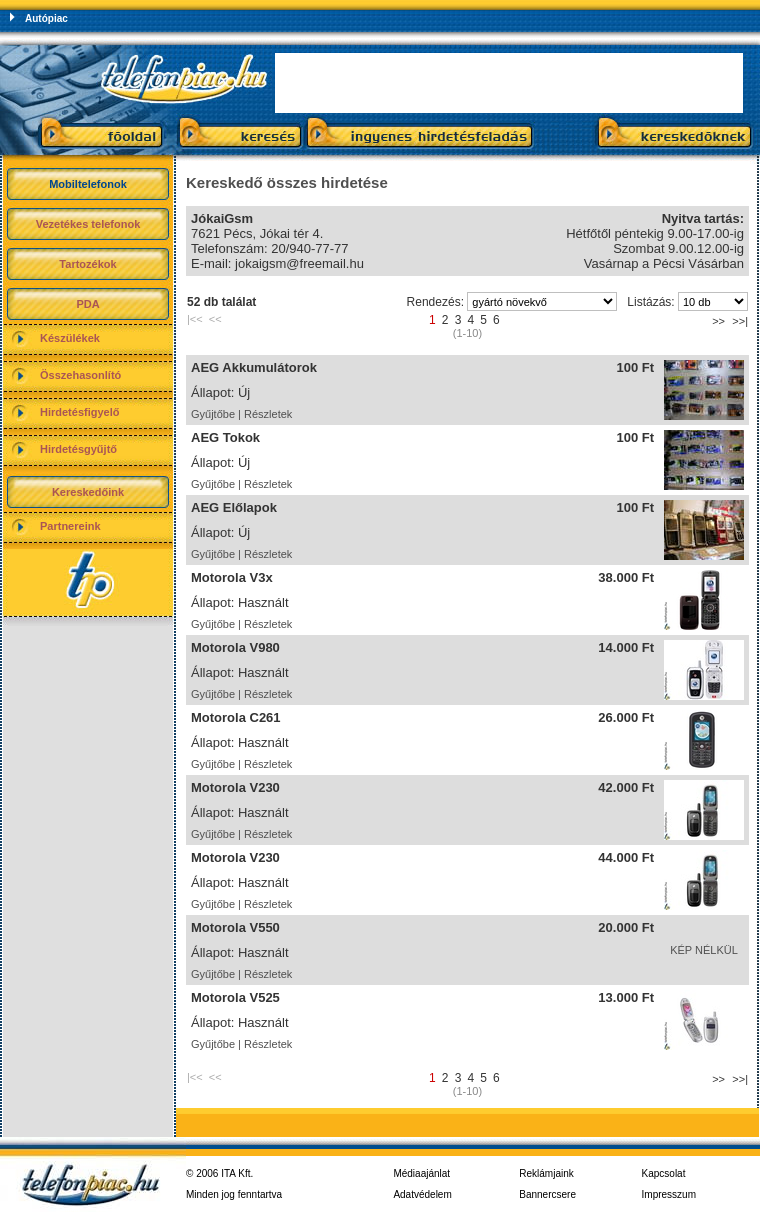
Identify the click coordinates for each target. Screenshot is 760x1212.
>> (718, 321)
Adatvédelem (422, 1194)
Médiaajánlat (421, 1173)
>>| (740, 321)
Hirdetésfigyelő (79, 412)
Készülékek (70, 338)
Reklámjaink (546, 1173)
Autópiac (46, 18)
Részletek (268, 414)
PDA (87, 304)
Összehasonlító (80, 375)
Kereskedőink (88, 492)
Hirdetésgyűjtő (78, 449)
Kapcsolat (664, 1173)
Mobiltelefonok (88, 184)
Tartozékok (87, 264)
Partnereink (70, 526)
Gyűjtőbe (213, 414)
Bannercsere (547, 1194)
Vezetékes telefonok (88, 224)
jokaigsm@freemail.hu (299, 263)
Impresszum (669, 1194)
